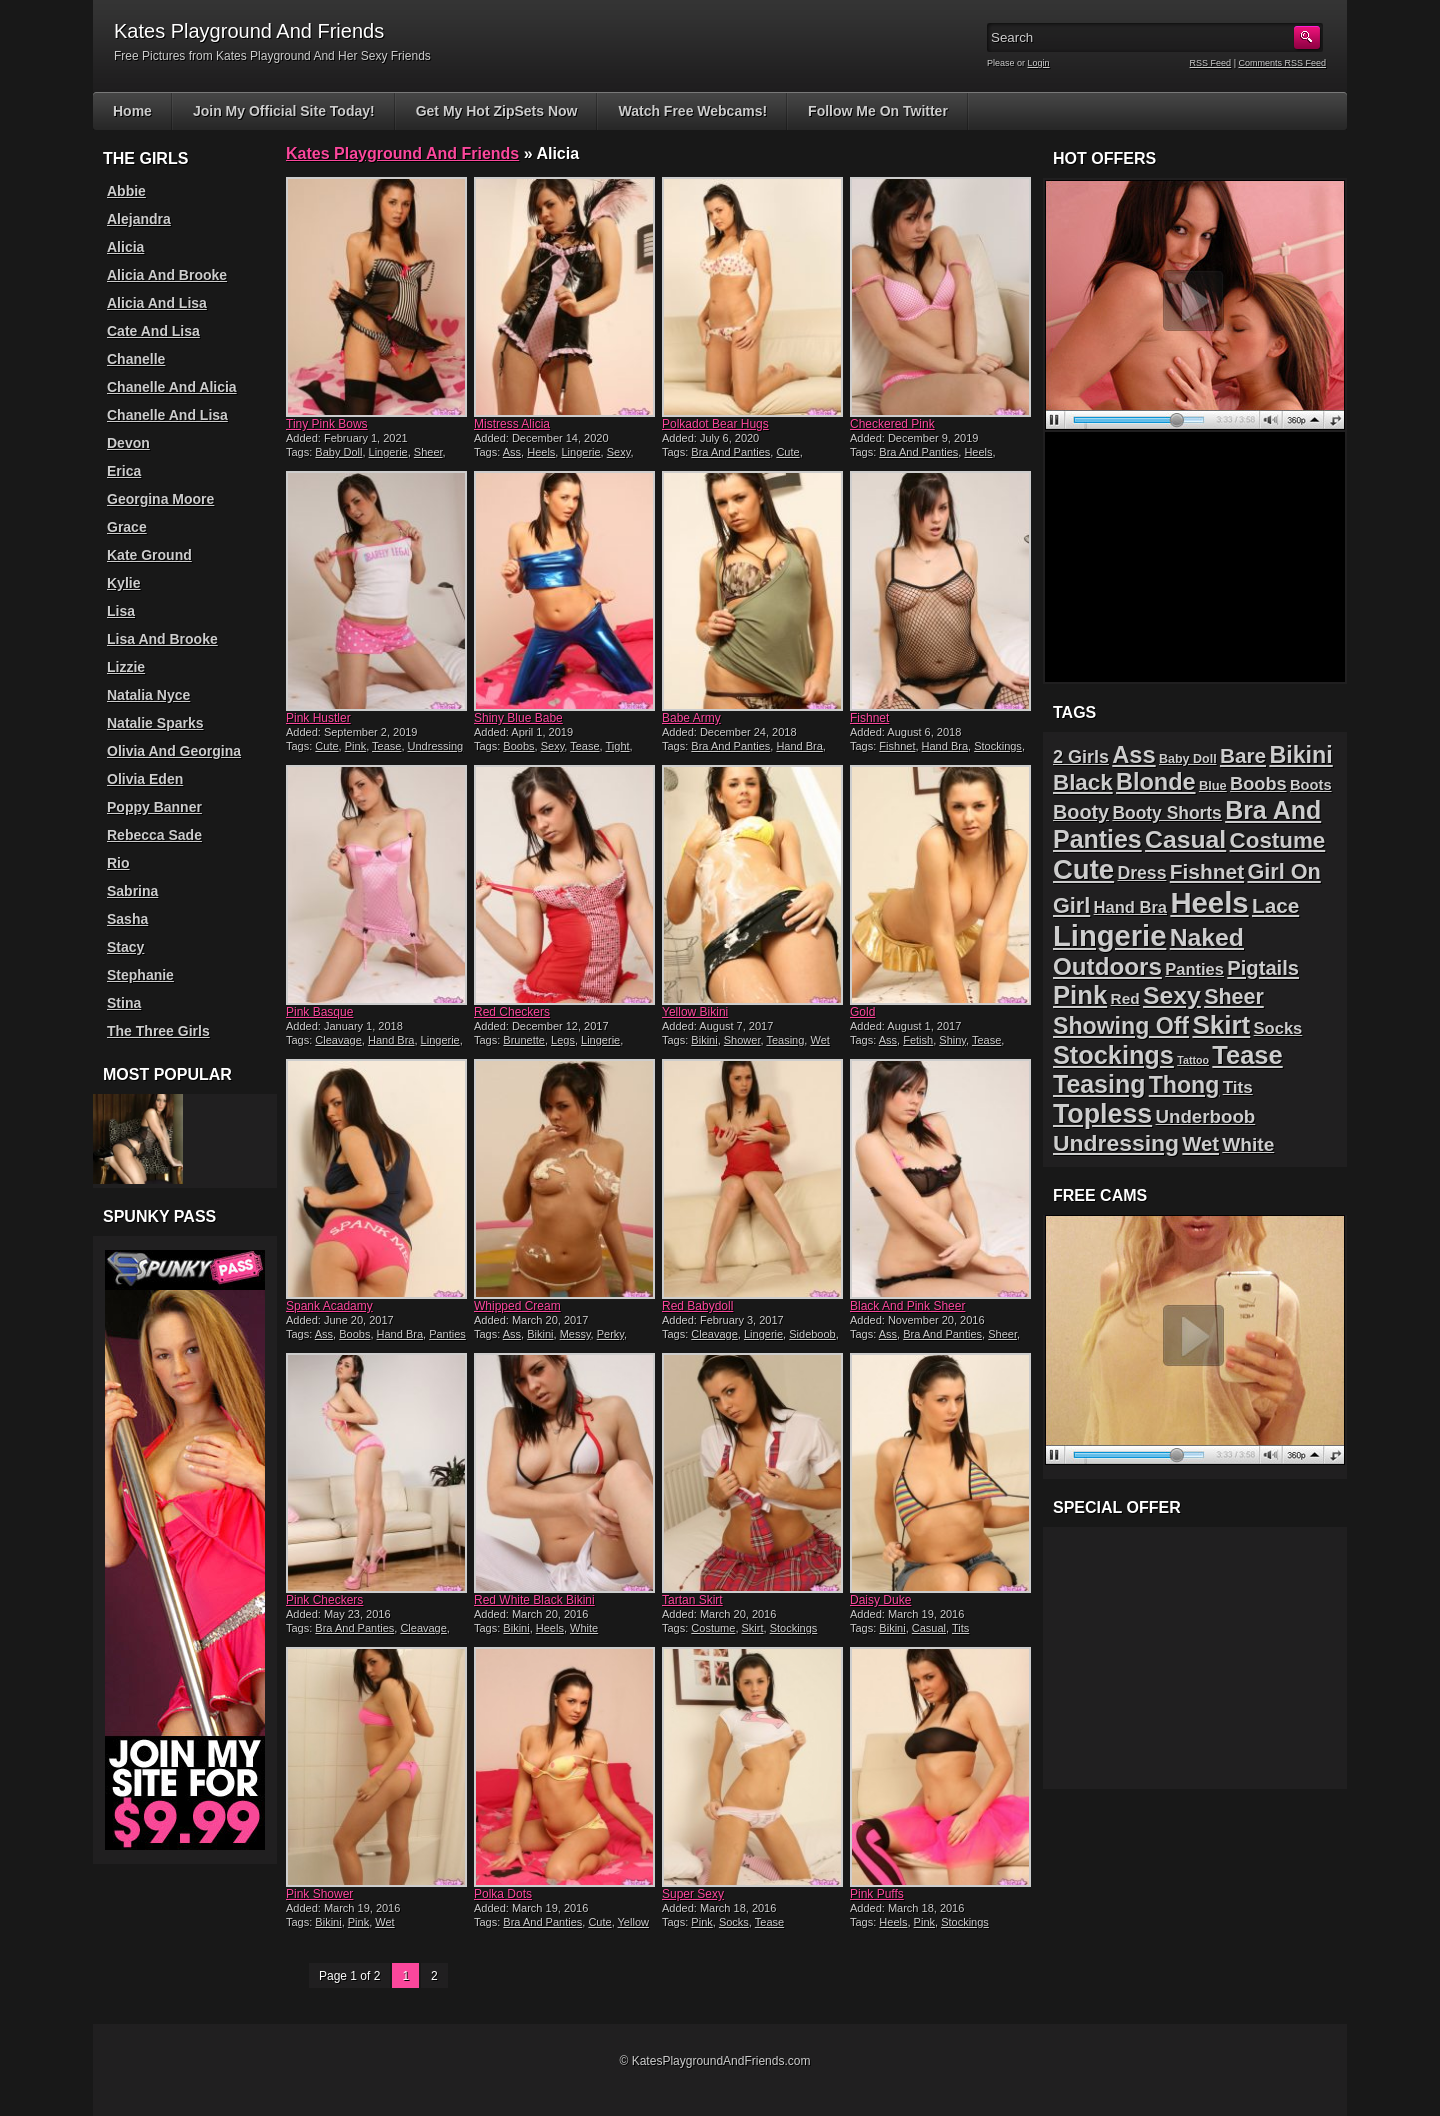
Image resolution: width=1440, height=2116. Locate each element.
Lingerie (388, 452)
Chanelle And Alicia (172, 387)
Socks (734, 1922)
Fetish (918, 1040)
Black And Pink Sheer (907, 1306)
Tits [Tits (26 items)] (1238, 1087)
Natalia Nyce (148, 695)
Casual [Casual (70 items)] (1185, 839)
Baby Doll (338, 452)
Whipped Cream (517, 1306)
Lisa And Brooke (162, 639)
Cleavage (338, 1040)
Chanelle (136, 359)
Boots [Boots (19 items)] (1311, 785)
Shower (742, 1040)
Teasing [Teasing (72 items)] (1099, 1084)
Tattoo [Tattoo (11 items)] (1193, 1060)
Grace (127, 527)
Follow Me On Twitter (878, 111)
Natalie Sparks (155, 723)
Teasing (785, 1040)
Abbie (126, 191)
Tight (618, 746)
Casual (929, 1628)
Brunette (524, 1040)
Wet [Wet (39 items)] (1200, 1144)
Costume (713, 1628)
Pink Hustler (318, 718)
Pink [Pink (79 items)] (1080, 995)
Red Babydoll (697, 1306)
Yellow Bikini (695, 1012)
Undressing (436, 746)
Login (1039, 63)
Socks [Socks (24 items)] (1278, 1028)
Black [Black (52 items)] (1083, 782)
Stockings (998, 746)
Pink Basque (319, 1012)
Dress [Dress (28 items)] (1141, 873)
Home (132, 111)
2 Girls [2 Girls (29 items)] (1081, 757)
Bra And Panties (730, 452)
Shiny (952, 1040)
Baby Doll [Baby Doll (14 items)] (1188, 759)
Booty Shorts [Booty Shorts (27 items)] (1166, 813)
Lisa (121, 611)
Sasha (127, 919)
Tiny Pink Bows (327, 424)
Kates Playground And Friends (402, 153)
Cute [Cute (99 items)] (1083, 869)
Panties (447, 1334)
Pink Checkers (324, 1600)
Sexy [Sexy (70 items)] (1172, 995)
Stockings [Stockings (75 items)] (1113, 1055)
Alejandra (139, 219)
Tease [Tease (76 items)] (1247, 1055)
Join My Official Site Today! (284, 111)
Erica (124, 471)
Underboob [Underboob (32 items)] (1206, 1116)
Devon (128, 443)
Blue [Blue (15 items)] (1213, 785)
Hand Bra (799, 746)
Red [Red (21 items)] (1125, 998)
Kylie (123, 583)
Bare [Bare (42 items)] (1243, 755)
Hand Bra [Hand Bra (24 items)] (1130, 907)
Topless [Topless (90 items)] (1102, 1114)
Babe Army (691, 718)
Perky (610, 1334)
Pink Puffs (877, 1894)
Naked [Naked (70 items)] (1207, 937)
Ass (512, 452)
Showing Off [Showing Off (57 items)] (1121, 1026)
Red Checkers (512, 1012)
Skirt (753, 1628)
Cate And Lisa (153, 331)
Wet (819, 1040)
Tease (386, 746)
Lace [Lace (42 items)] (1275, 905)
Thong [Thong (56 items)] (1184, 1085)
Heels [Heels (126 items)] (1209, 902)
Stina (124, 1003)
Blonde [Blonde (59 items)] (1156, 782)
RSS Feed (1211, 63)
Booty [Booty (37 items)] (1081, 812)
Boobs (518, 746)
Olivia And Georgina (174, 751)
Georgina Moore (160, 499)
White (584, 1628)
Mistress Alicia (512, 424)
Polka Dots (503, 1894)
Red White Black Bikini (534, 1600)
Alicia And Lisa (157, 303)
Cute (787, 452)
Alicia (125, 247)
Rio (118, 863)
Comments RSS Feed (1282, 63)
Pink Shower (319, 1894)
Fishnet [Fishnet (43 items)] (1207, 871)
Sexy (619, 452)
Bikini (704, 1040)
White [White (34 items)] (1248, 1144)
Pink (355, 746)
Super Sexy (693, 1894)
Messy (575, 1334)
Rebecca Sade (154, 835)
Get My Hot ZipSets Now (497, 111)
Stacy (125, 947)
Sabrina (132, 891)
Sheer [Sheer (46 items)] (1234, 997)
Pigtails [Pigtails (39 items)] (1263, 968)
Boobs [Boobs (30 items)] (1258, 784)
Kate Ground (149, 555)
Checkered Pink (892, 424)
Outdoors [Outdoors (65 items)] (1107, 966)
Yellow (633, 1922)
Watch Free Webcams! (692, 111)
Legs (563, 1040)
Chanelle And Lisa (167, 415)
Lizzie (126, 667)
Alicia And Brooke (167, 275)
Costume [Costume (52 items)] (1278, 840)
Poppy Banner (154, 807)
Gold (862, 1012)
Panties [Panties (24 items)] (1194, 969)
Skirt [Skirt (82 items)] (1221, 1025)
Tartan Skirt (692, 1600)
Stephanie (140, 975)
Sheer (428, 452)
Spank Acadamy (329, 1306)
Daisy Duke (880, 1600)
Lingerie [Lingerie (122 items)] (1109, 936)
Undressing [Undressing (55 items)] (1116, 1143)
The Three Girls (158, 1031)
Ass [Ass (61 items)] (1133, 755)
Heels (541, 452)
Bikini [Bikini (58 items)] (1300, 755)
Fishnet (869, 718)
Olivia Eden (145, 779)
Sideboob (812, 1334)
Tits (960, 1628)
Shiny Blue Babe (518, 718)
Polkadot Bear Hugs (715, 424)
